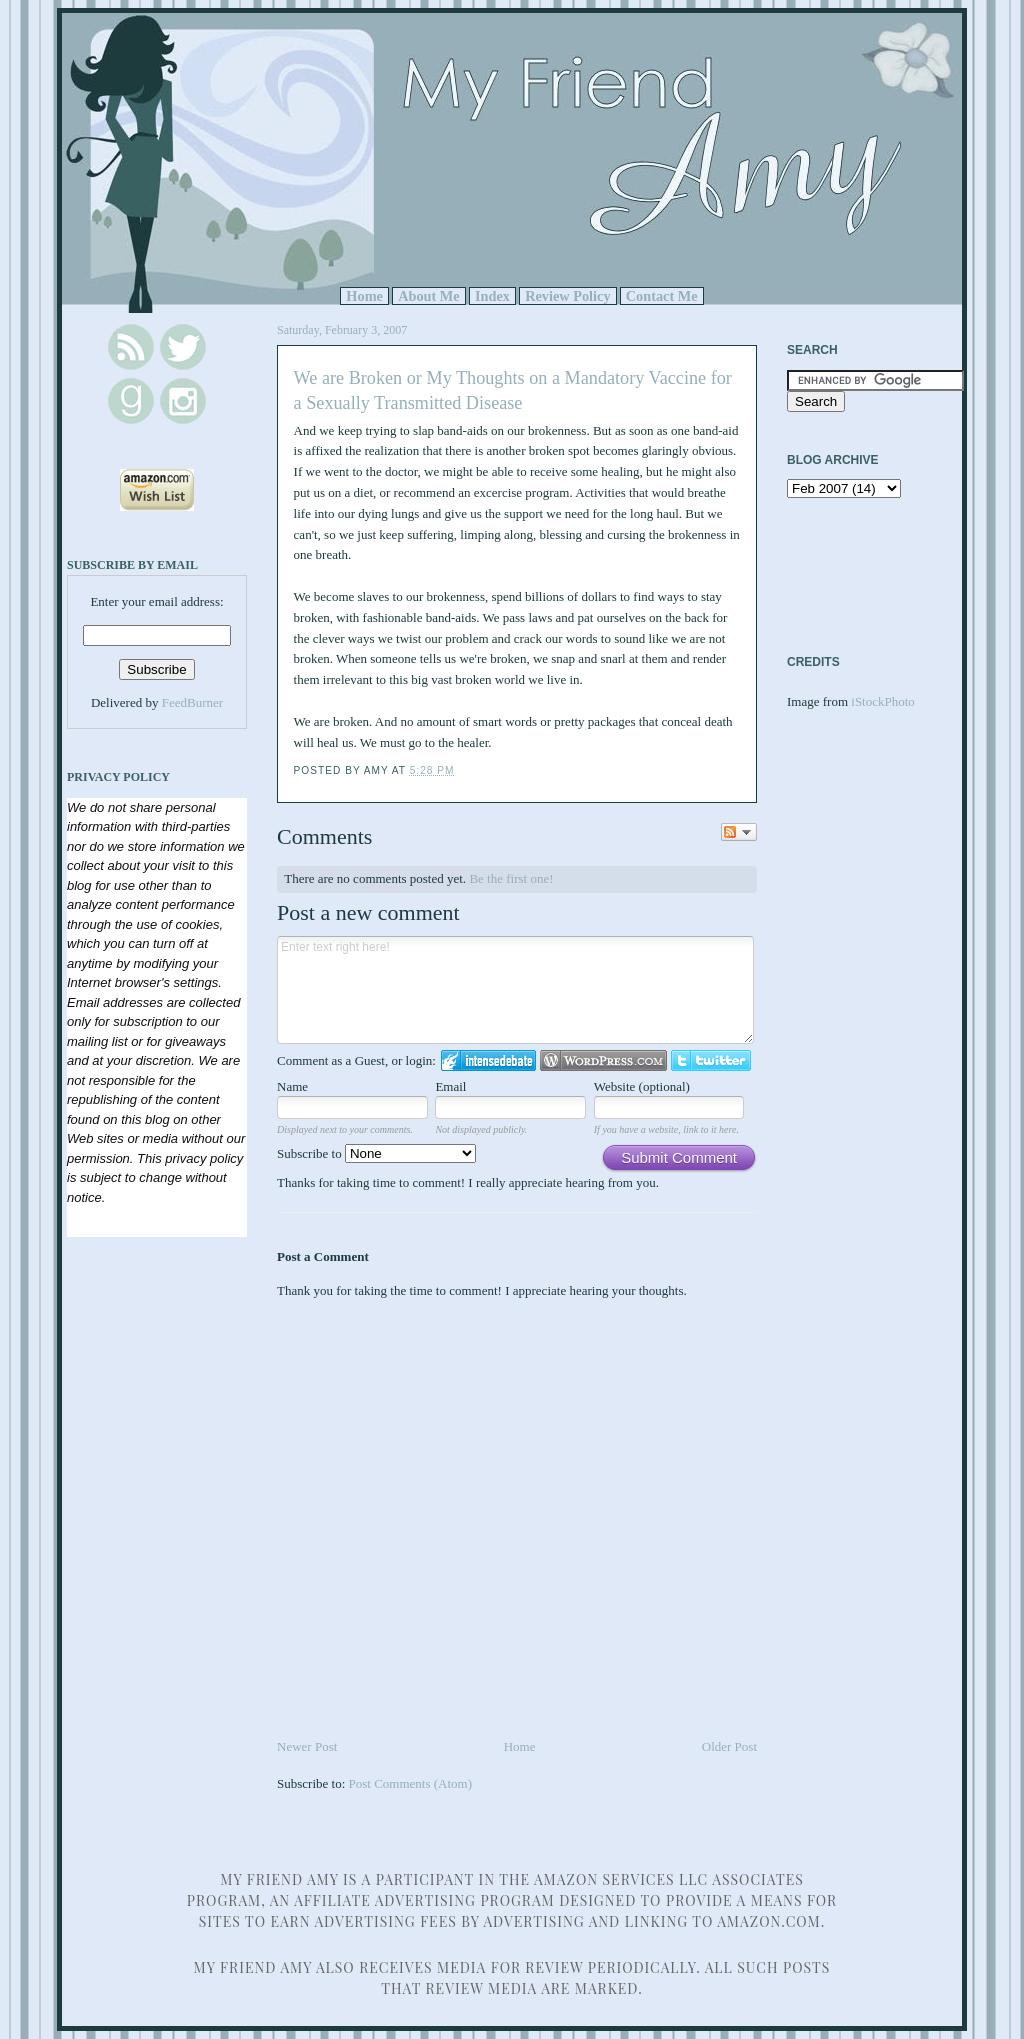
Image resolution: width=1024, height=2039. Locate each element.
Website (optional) (642, 1086)
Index (492, 296)
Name (292, 1086)
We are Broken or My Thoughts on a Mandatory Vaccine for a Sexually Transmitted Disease (513, 390)
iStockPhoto (883, 701)
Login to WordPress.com (603, 1060)
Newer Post (307, 1746)
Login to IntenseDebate (488, 1060)
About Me (429, 296)
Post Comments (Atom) (411, 1783)
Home (364, 296)
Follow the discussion (739, 832)
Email (450, 1086)
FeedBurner (192, 702)
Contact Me (662, 296)
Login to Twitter (711, 1060)
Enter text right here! (515, 990)
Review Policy (567, 296)
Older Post (729, 1746)
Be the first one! (511, 878)
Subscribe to (376, 1153)
